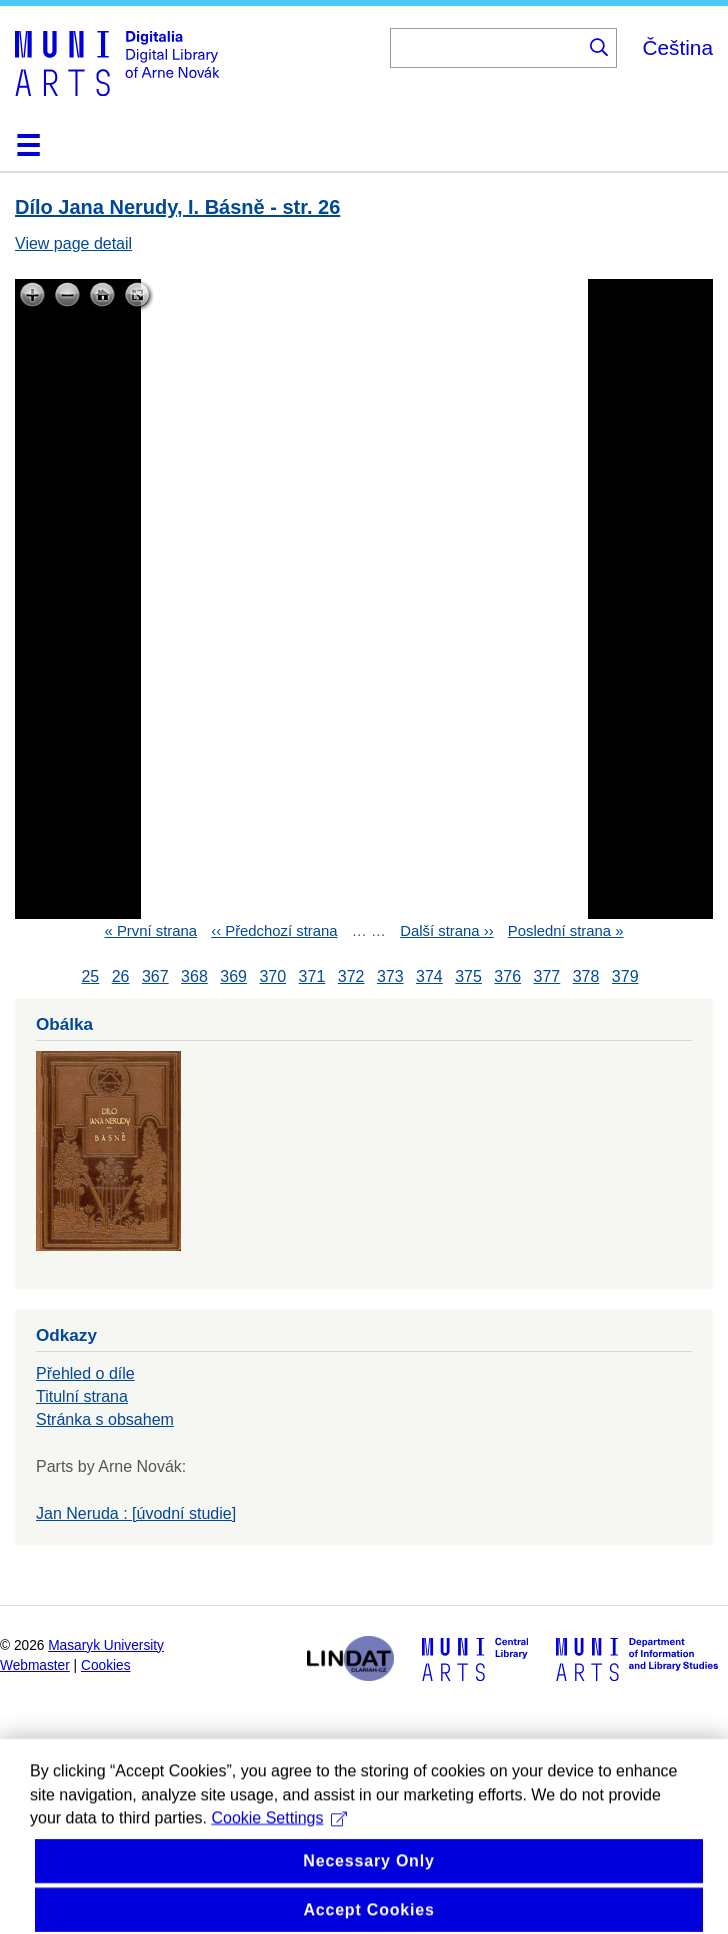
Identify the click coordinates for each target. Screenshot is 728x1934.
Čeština (677, 47)
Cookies (106, 1665)
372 (351, 976)
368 (194, 976)
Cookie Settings (279, 1852)
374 (429, 976)
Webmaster (35, 1665)
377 (547, 976)
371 (312, 976)
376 (507, 976)
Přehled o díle (85, 1373)
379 (625, 976)
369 (233, 976)
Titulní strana (82, 1396)
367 (155, 976)
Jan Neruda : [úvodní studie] (136, 1513)
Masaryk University (106, 1645)
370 (272, 976)
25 (90, 976)
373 (390, 976)
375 (468, 976)
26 (121, 976)
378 (586, 976)
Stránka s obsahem (105, 1419)
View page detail (73, 243)
